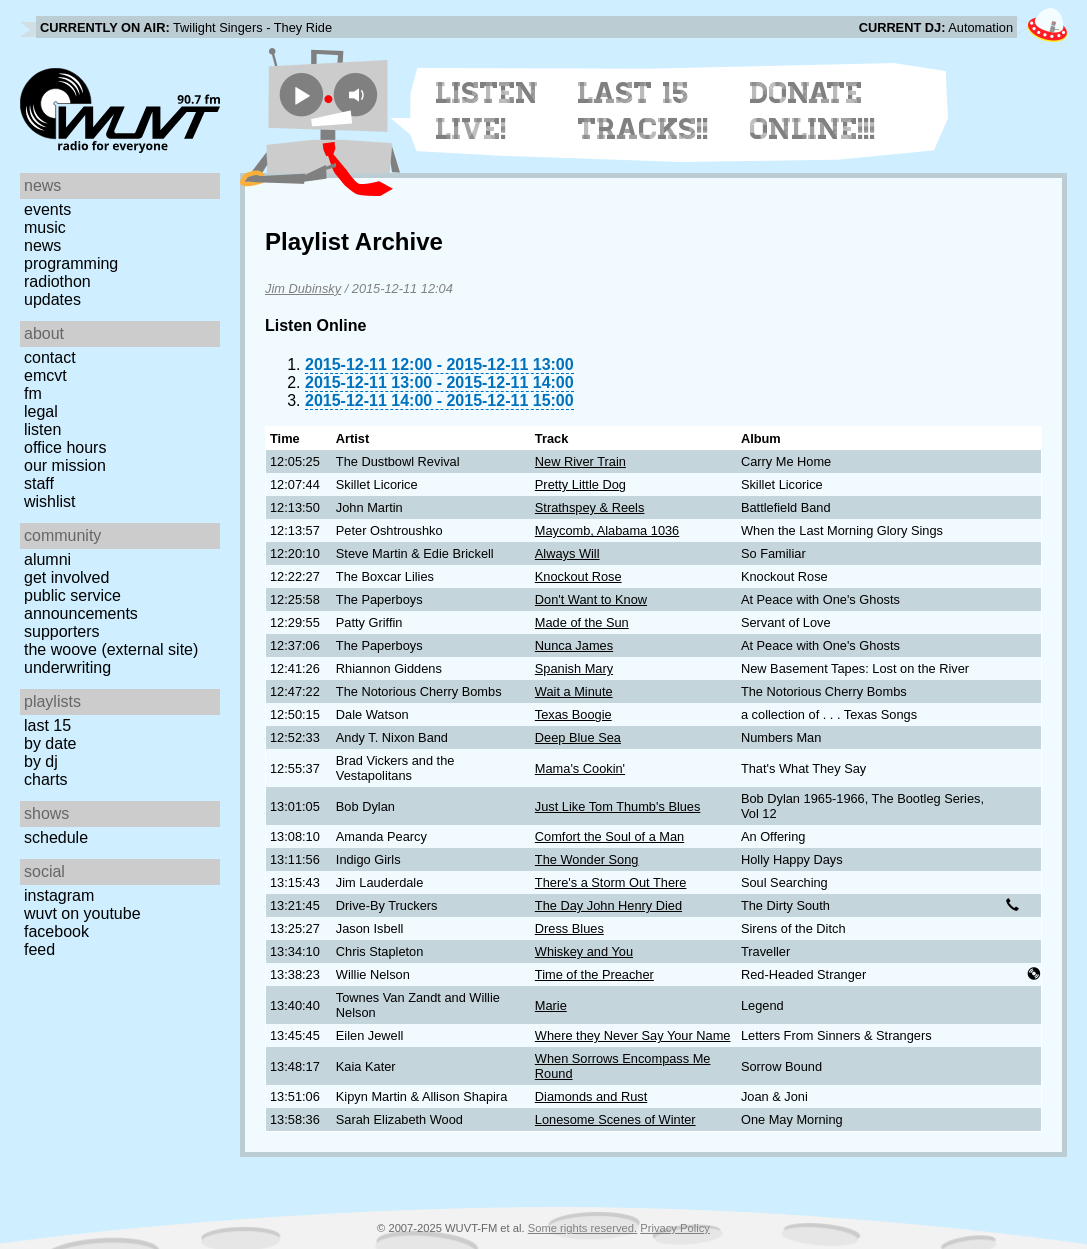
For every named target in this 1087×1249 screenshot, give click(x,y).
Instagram (59, 895)
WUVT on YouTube (82, 913)
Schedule (56, 837)
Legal (41, 411)
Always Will (567, 553)
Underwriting (67, 667)
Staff (39, 483)
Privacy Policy (675, 1228)
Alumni (47, 559)
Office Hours (65, 447)
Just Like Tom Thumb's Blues (618, 806)
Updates (52, 299)
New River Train (580, 461)
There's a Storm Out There (611, 882)
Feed (39, 949)
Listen (42, 429)
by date (50, 743)
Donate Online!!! (813, 111)
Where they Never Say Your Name (633, 1035)
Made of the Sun (582, 622)
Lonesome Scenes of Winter (615, 1119)
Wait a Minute (574, 691)
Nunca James (574, 645)
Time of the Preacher (594, 974)
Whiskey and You (584, 951)
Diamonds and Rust (591, 1096)
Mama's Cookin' (580, 768)
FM (33, 393)
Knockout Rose (578, 576)
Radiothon (57, 281)
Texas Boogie (573, 714)
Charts (46, 779)
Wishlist (50, 501)
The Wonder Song (587, 859)
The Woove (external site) (111, 649)
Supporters (62, 631)
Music (45, 227)
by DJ (41, 761)
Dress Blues (569, 928)
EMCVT (45, 375)
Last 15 (47, 725)
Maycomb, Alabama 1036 (607, 530)
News (42, 245)
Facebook (56, 931)
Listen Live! (487, 111)
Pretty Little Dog (580, 484)
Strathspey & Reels (590, 507)
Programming (71, 263)
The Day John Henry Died (608, 905)
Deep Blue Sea (578, 737)
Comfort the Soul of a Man (609, 836)
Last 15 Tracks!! (643, 111)
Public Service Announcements (81, 604)
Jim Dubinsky (303, 288)
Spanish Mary (574, 668)
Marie (551, 1005)
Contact (50, 357)
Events (47, 209)
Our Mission (65, 465)
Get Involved (66, 577)
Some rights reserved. (582, 1228)
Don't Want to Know (591, 599)
